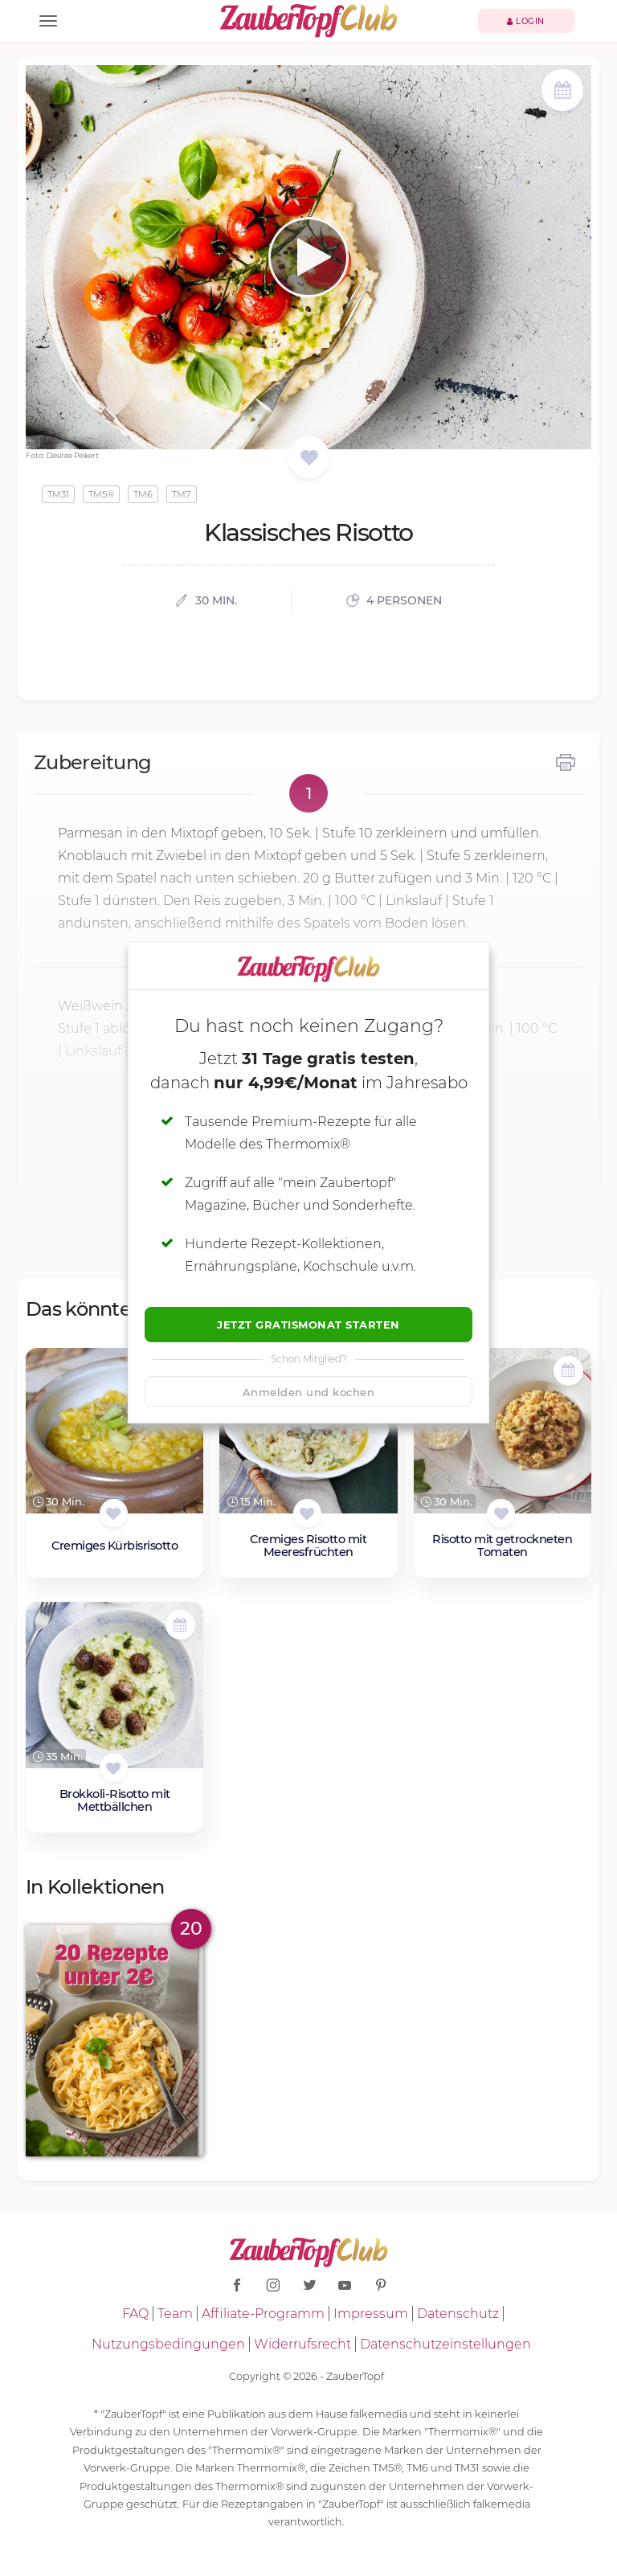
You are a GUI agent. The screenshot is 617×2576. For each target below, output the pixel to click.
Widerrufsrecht (302, 2344)
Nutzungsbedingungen (168, 2344)
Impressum (370, 2313)
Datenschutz (458, 2313)
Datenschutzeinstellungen (445, 2344)
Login (526, 21)
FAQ (135, 2313)
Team (175, 2313)
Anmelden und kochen (309, 1392)
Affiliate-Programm (263, 2313)
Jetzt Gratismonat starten (308, 1324)
